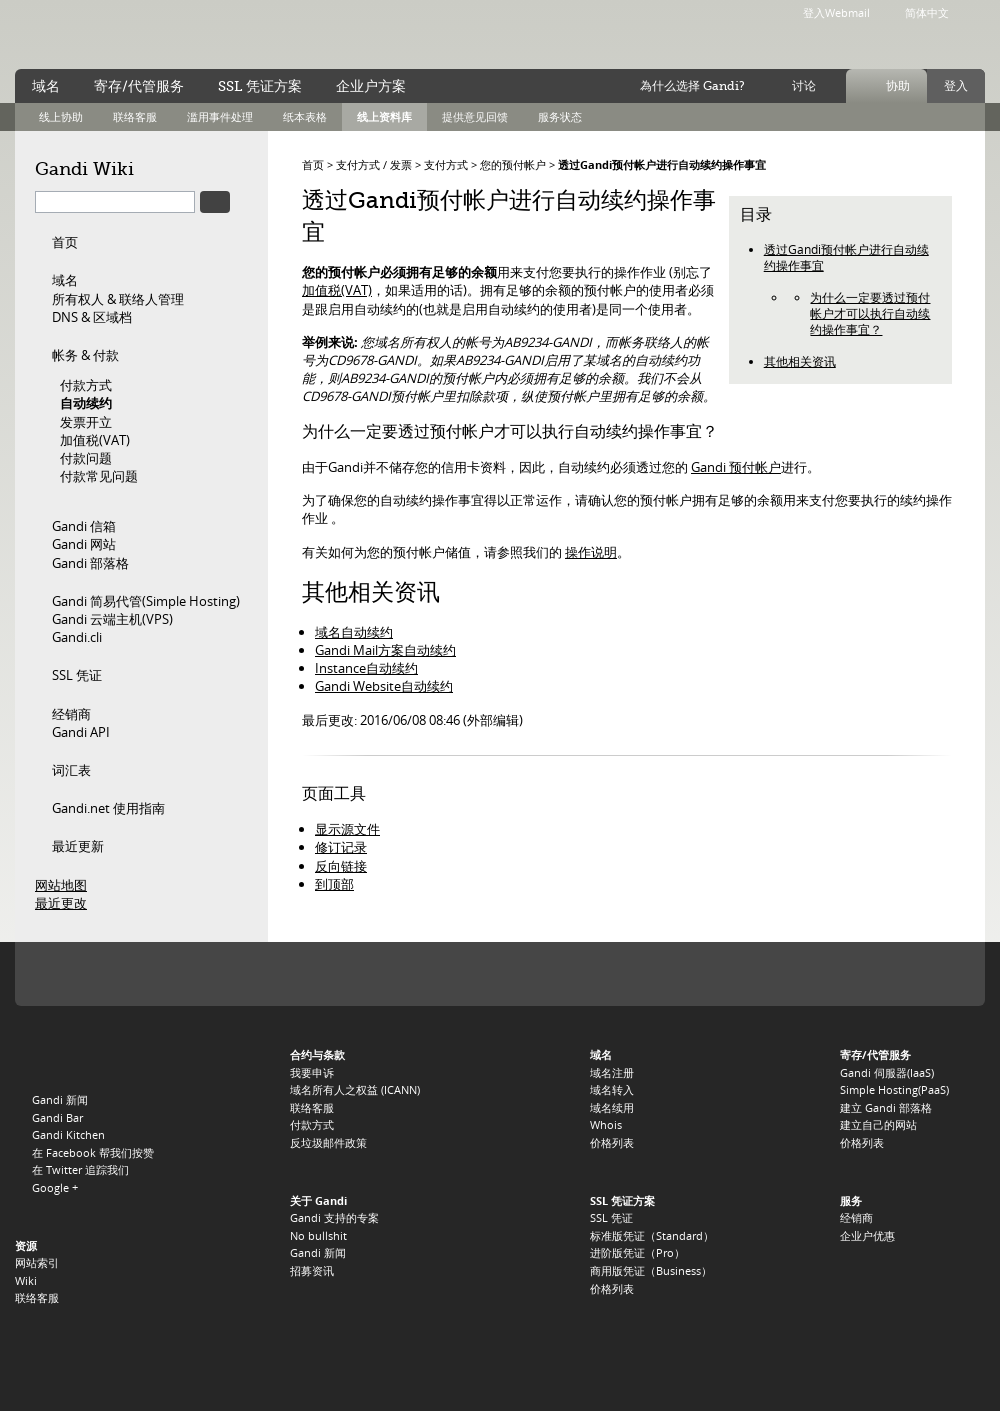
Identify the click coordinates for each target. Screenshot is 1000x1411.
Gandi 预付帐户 (736, 467)
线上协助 (61, 116)
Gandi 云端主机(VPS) (112, 619)
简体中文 (927, 12)
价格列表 (612, 1142)
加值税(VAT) (95, 440)
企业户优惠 (867, 1235)
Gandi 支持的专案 (334, 1217)
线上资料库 (384, 116)
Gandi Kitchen (68, 1134)
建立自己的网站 (878, 1124)
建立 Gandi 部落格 (886, 1107)
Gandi (96, 35)
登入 (956, 86)
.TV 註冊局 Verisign (379, 973)
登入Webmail (836, 12)
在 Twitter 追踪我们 (80, 1169)
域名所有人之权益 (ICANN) (355, 1089)
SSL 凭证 (77, 675)
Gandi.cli (77, 637)
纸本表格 (305, 116)
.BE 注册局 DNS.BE (657, 973)
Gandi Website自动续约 (384, 686)
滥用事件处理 (220, 116)
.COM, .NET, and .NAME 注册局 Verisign (157, 973)
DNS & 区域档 (92, 317)
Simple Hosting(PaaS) (894, 1089)
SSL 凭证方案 (260, 86)
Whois (606, 1124)
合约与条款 (317, 1054)
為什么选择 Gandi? (692, 86)
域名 (65, 280)
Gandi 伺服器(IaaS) (887, 1072)
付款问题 (86, 458)
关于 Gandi (318, 1200)
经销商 (71, 714)
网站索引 (37, 1262)
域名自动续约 (354, 632)
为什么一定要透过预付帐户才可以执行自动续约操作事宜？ (870, 313)
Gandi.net (57, 1058)
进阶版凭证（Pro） (637, 1252)
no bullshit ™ (240, 33)
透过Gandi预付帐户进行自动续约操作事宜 (662, 164)
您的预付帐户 (513, 164)
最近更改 (61, 903)
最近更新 (78, 846)
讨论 (804, 86)
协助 (898, 86)
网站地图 (61, 885)
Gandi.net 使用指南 (108, 808)
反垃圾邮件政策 (328, 1142)
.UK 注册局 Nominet (576, 973)
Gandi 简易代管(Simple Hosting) (146, 601)
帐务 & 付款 (85, 355)
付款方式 (86, 385)
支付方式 (446, 164)
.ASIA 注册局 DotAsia (866, 973)
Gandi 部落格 (90, 563)
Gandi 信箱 (84, 526)
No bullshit (318, 1235)
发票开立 (86, 422)
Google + (55, 1187)
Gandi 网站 (84, 544)
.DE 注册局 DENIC (805, 973)
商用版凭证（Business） (651, 1270)
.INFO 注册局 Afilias (318, 973)
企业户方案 (371, 86)
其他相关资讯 (800, 361)
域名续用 (612, 1107)
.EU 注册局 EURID (495, 973)
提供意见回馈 (475, 116)
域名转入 (612, 1089)
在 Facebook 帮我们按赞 (93, 1152)
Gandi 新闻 (60, 1099)
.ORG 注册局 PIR (247, 973)
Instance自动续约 (366, 668)
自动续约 (86, 403)
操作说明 (591, 552)
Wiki (26, 1280)
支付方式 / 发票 (374, 164)
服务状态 (560, 116)
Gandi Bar (57, 1117)
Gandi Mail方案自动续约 (385, 650)
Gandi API (81, 732)
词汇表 (71, 770)
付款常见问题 (99, 476)
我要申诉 (312, 1072)
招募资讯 (312, 1270)
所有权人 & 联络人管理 (118, 299)
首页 (65, 242)
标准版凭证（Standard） (652, 1235)
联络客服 (135, 116)
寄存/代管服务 (139, 86)
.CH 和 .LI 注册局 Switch (737, 973)
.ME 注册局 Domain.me (431, 973)
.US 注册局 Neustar (927, 973)
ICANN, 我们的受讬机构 (74, 973)
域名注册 (612, 1072)
